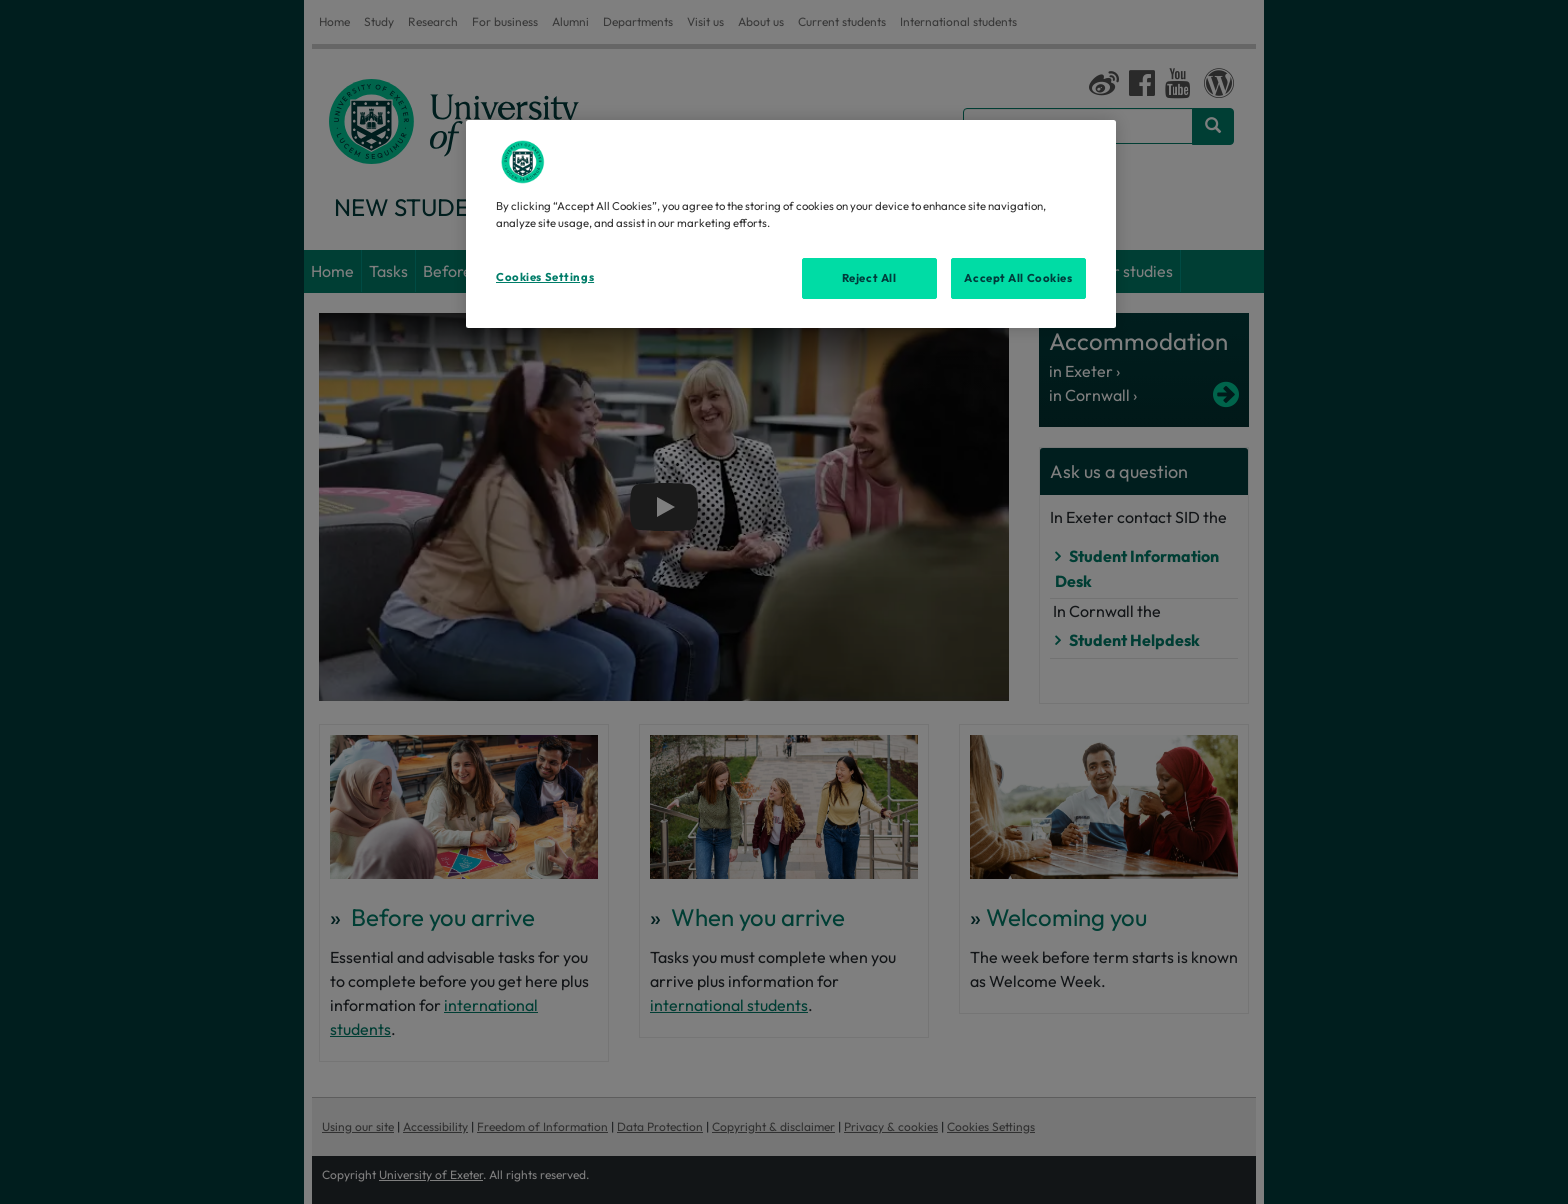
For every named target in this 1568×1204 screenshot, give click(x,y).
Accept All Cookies (1018, 278)
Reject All (869, 278)
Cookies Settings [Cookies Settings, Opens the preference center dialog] (545, 277)
